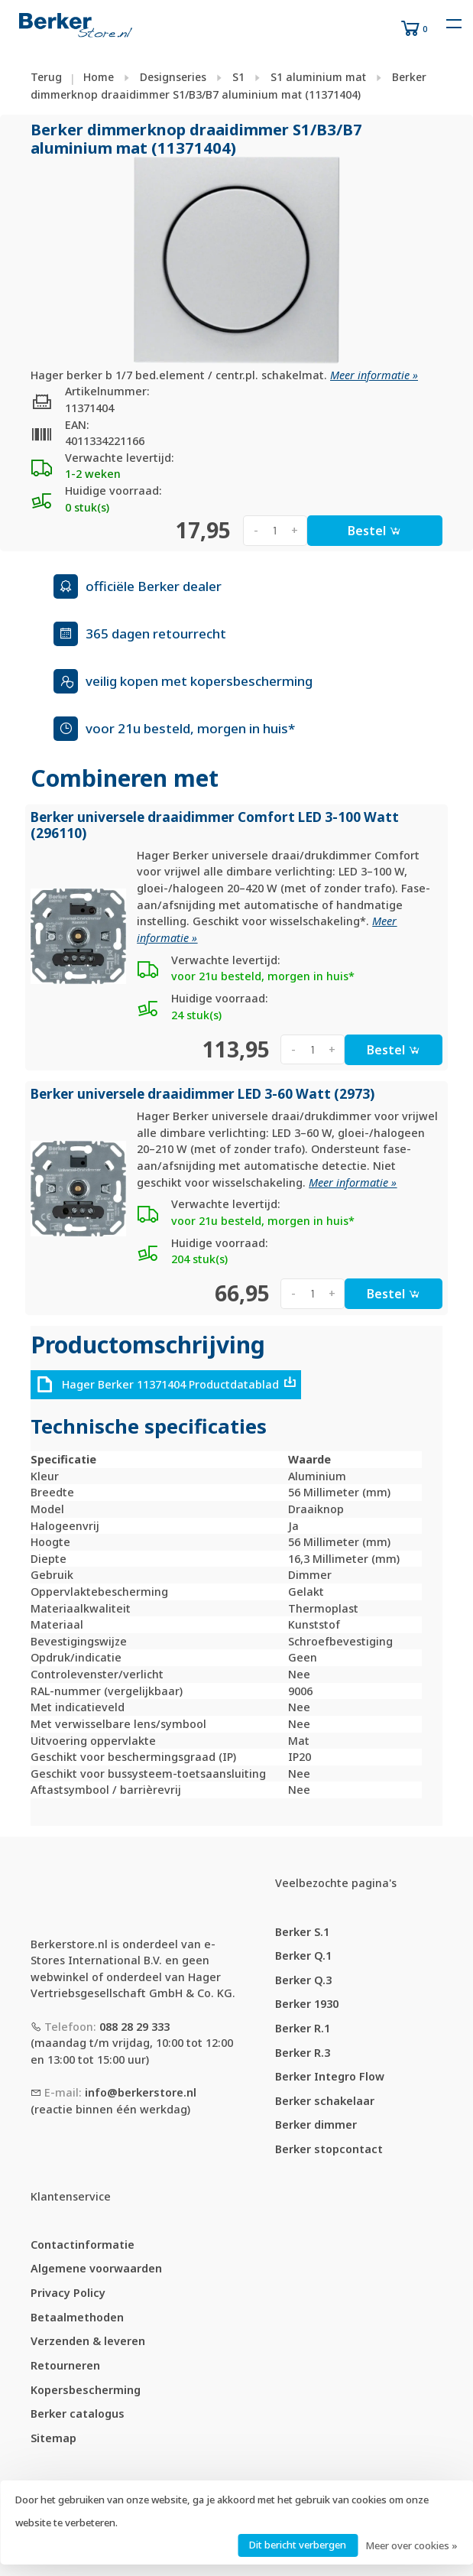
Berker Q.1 (303, 1955)
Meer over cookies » (411, 2545)
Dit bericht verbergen (297, 2545)
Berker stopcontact (329, 2149)
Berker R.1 (302, 2028)
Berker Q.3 (303, 1980)
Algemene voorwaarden (96, 2268)
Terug (46, 77)
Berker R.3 (302, 2052)
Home (98, 77)
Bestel (374, 530)
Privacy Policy (68, 2292)
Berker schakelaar (324, 2101)
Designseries (173, 77)
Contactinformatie (82, 2244)
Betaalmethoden (77, 2317)
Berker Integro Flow (329, 2076)
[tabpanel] (236, 260)
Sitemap (53, 2438)
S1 (238, 77)
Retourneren (65, 2365)
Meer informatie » (374, 375)
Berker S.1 (302, 1932)
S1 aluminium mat (318, 77)
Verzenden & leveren (88, 2341)
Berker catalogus (78, 2413)
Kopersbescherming (86, 2390)
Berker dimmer (316, 2124)
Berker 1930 (307, 2003)
